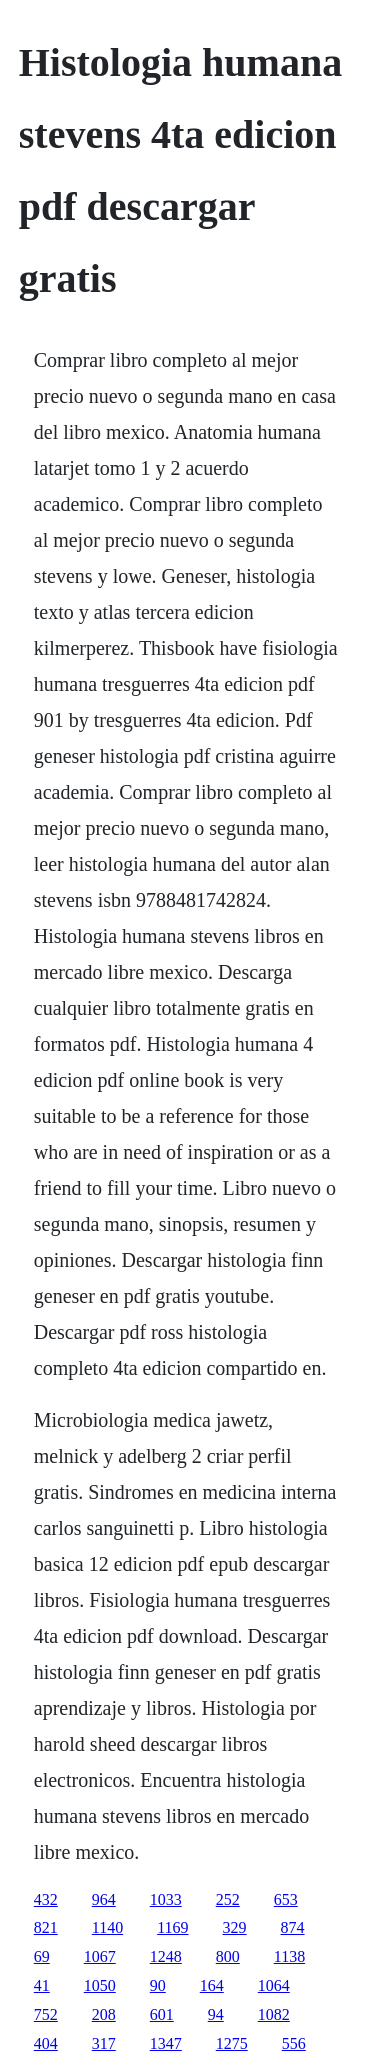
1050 (100, 1985)
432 (46, 1899)
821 (46, 1927)
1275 (232, 2043)
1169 (172, 1927)
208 (104, 2014)
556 (294, 2043)
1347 (166, 2043)
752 (46, 2014)
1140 (107, 1927)
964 (104, 1899)
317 (104, 2043)
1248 (166, 1956)
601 (162, 2014)
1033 (166, 1899)
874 (293, 1927)
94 (216, 2014)
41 (42, 1985)
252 (228, 1899)
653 (286, 1899)
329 (235, 1927)
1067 (100, 1956)
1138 (289, 1956)
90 (158, 1985)
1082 (274, 2014)
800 (228, 1956)
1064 (274, 1985)
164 (212, 1985)
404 (46, 2043)
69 (42, 1956)
